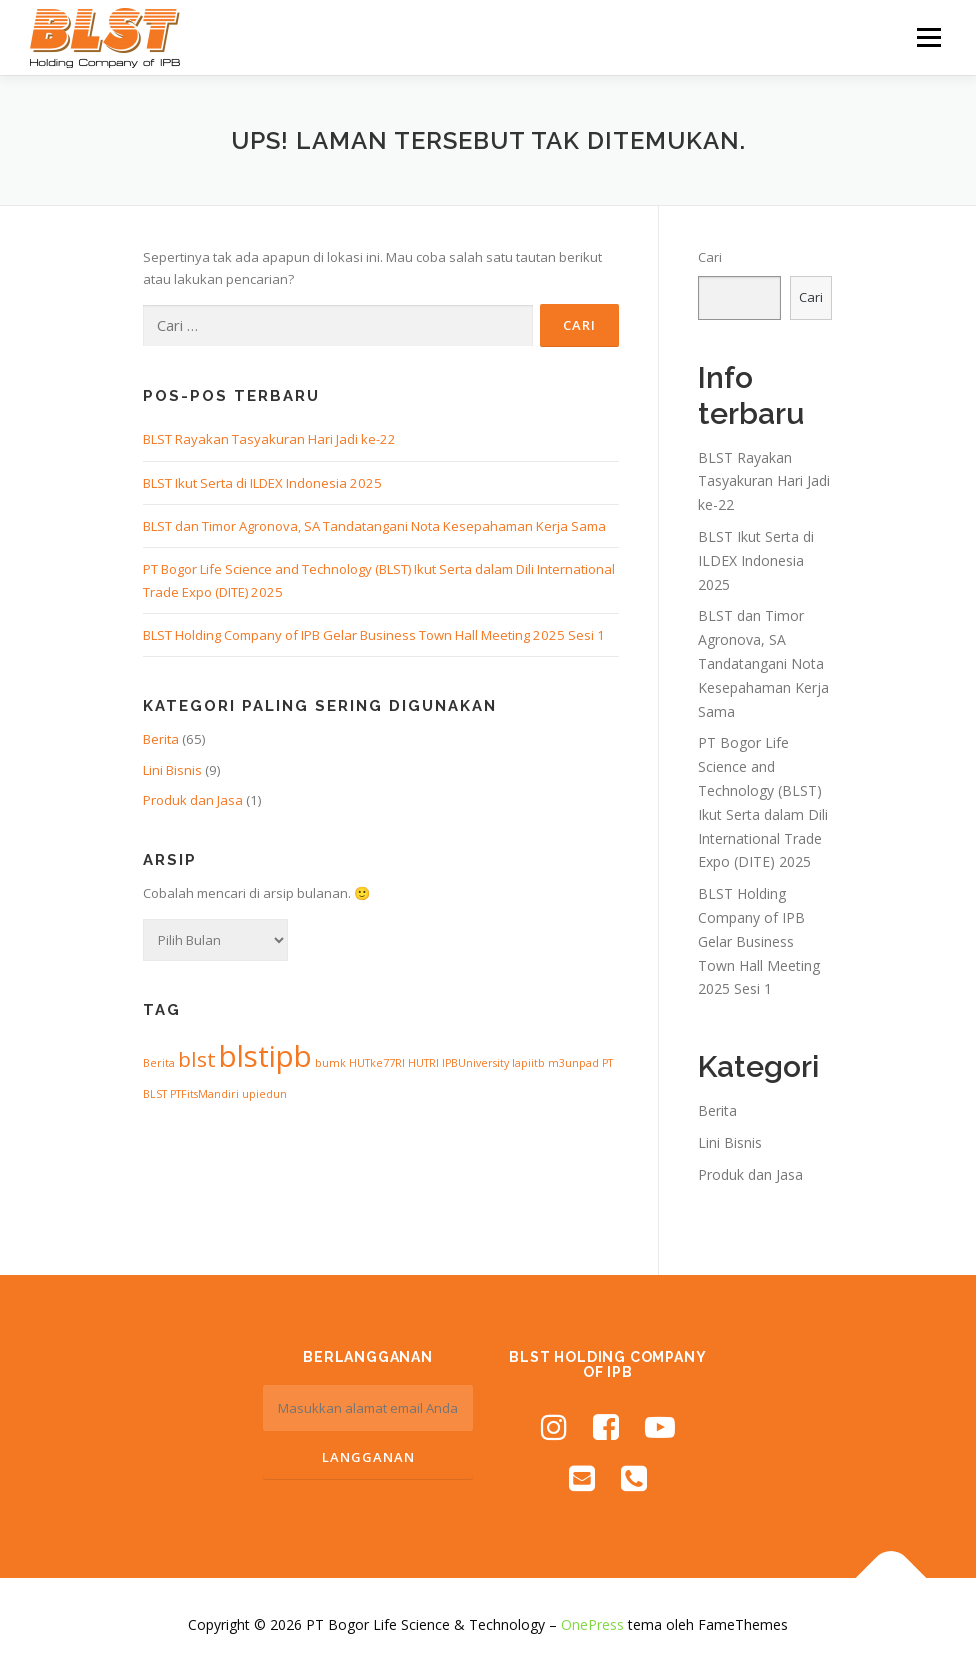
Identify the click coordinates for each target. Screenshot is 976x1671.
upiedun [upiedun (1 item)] (264, 1094)
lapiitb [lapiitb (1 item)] (528, 1063)
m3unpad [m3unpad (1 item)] (573, 1063)
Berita (161, 739)
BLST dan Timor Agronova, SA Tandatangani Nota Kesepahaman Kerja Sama (374, 526)
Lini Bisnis (172, 770)
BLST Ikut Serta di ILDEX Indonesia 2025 (262, 483)
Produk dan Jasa (193, 800)
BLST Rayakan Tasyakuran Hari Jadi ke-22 (269, 439)
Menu (928, 37)
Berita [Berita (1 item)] (159, 1063)
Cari (710, 257)
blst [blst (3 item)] (197, 1059)
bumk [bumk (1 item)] (330, 1063)
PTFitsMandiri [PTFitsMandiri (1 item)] (204, 1094)
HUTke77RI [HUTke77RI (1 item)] (377, 1063)
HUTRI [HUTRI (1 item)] (423, 1063)
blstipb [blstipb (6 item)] (265, 1056)
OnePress (592, 1624)
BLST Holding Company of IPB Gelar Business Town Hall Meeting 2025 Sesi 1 (374, 635)
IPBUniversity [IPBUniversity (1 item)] (475, 1063)
